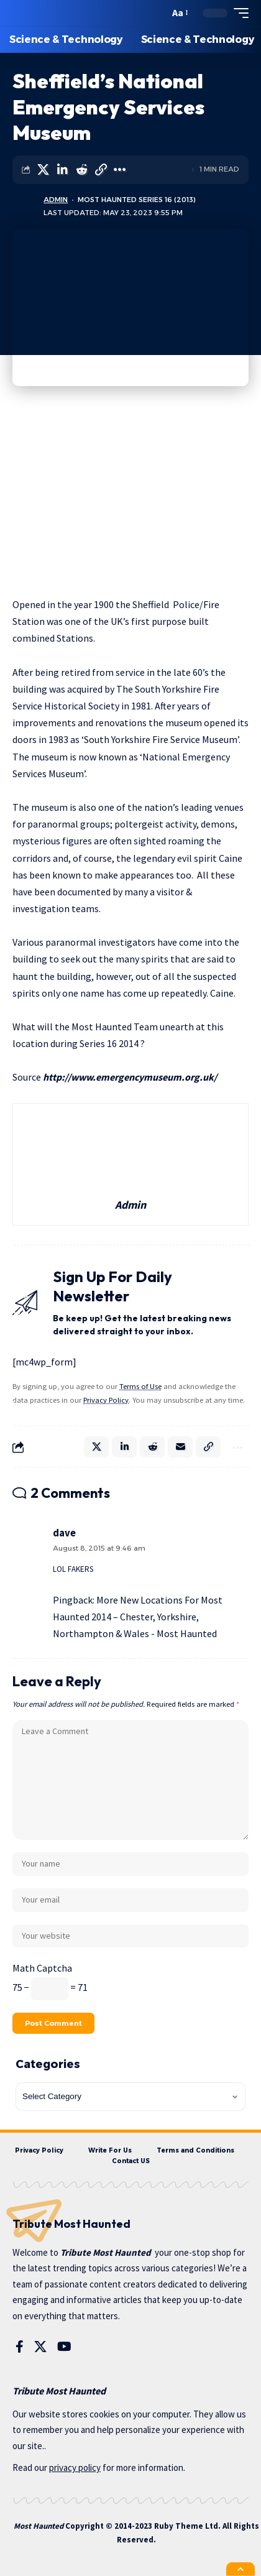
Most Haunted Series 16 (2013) (137, 199)
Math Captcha (42, 1968)
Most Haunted (38, 2526)
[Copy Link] (100, 170)
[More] (120, 170)
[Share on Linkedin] (62, 170)
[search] (157, 13)
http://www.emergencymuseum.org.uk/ (130, 1077)
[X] (40, 2346)
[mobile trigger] (238, 13)
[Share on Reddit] (81, 170)
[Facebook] (19, 2346)
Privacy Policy (106, 1400)
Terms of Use (140, 1386)
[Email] (180, 1446)
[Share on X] (43, 170)
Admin (56, 199)
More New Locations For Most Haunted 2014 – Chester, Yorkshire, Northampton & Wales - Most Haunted (137, 1617)
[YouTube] (64, 2346)
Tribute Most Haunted (105, 2252)
